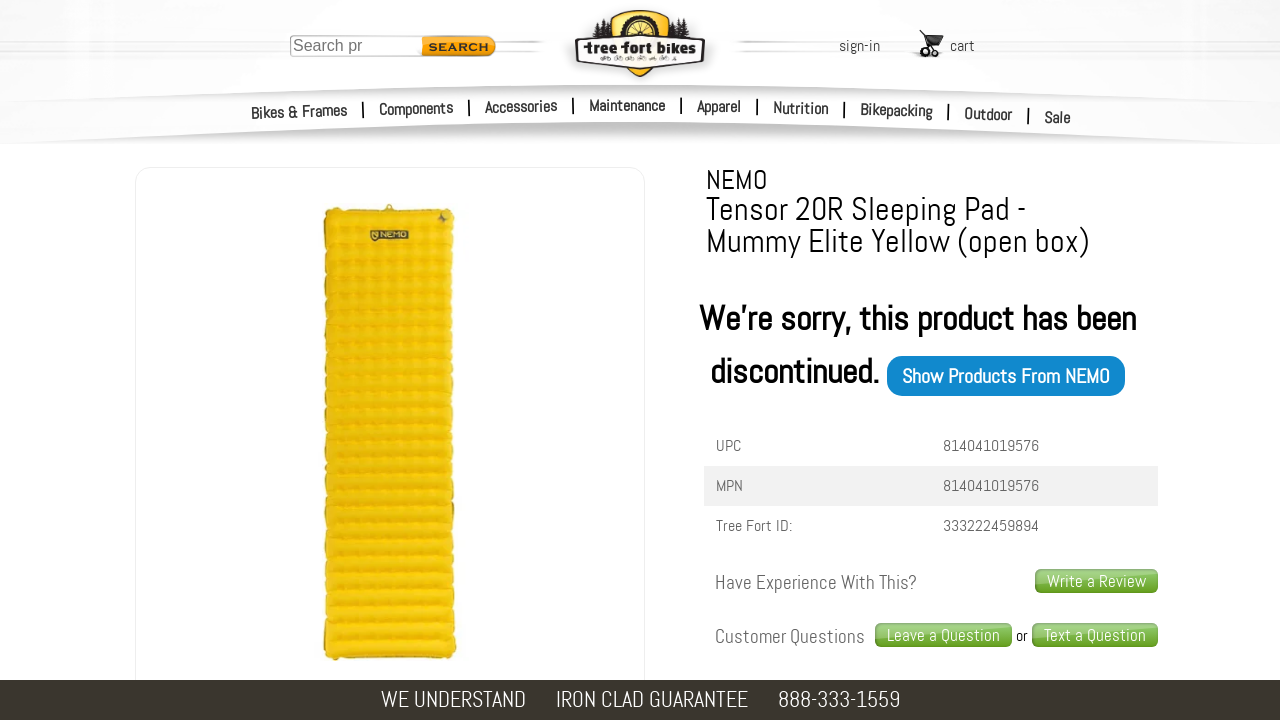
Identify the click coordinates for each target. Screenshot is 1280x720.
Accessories (521, 106)
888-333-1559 (839, 699)
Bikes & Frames (299, 112)
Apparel (719, 106)
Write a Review (1096, 581)
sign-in (859, 45)
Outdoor (988, 114)
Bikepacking (896, 110)
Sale (1057, 118)
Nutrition (800, 108)
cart (962, 45)
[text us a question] (1095, 635)
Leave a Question (943, 635)
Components (416, 108)
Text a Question (1095, 635)
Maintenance (627, 105)
